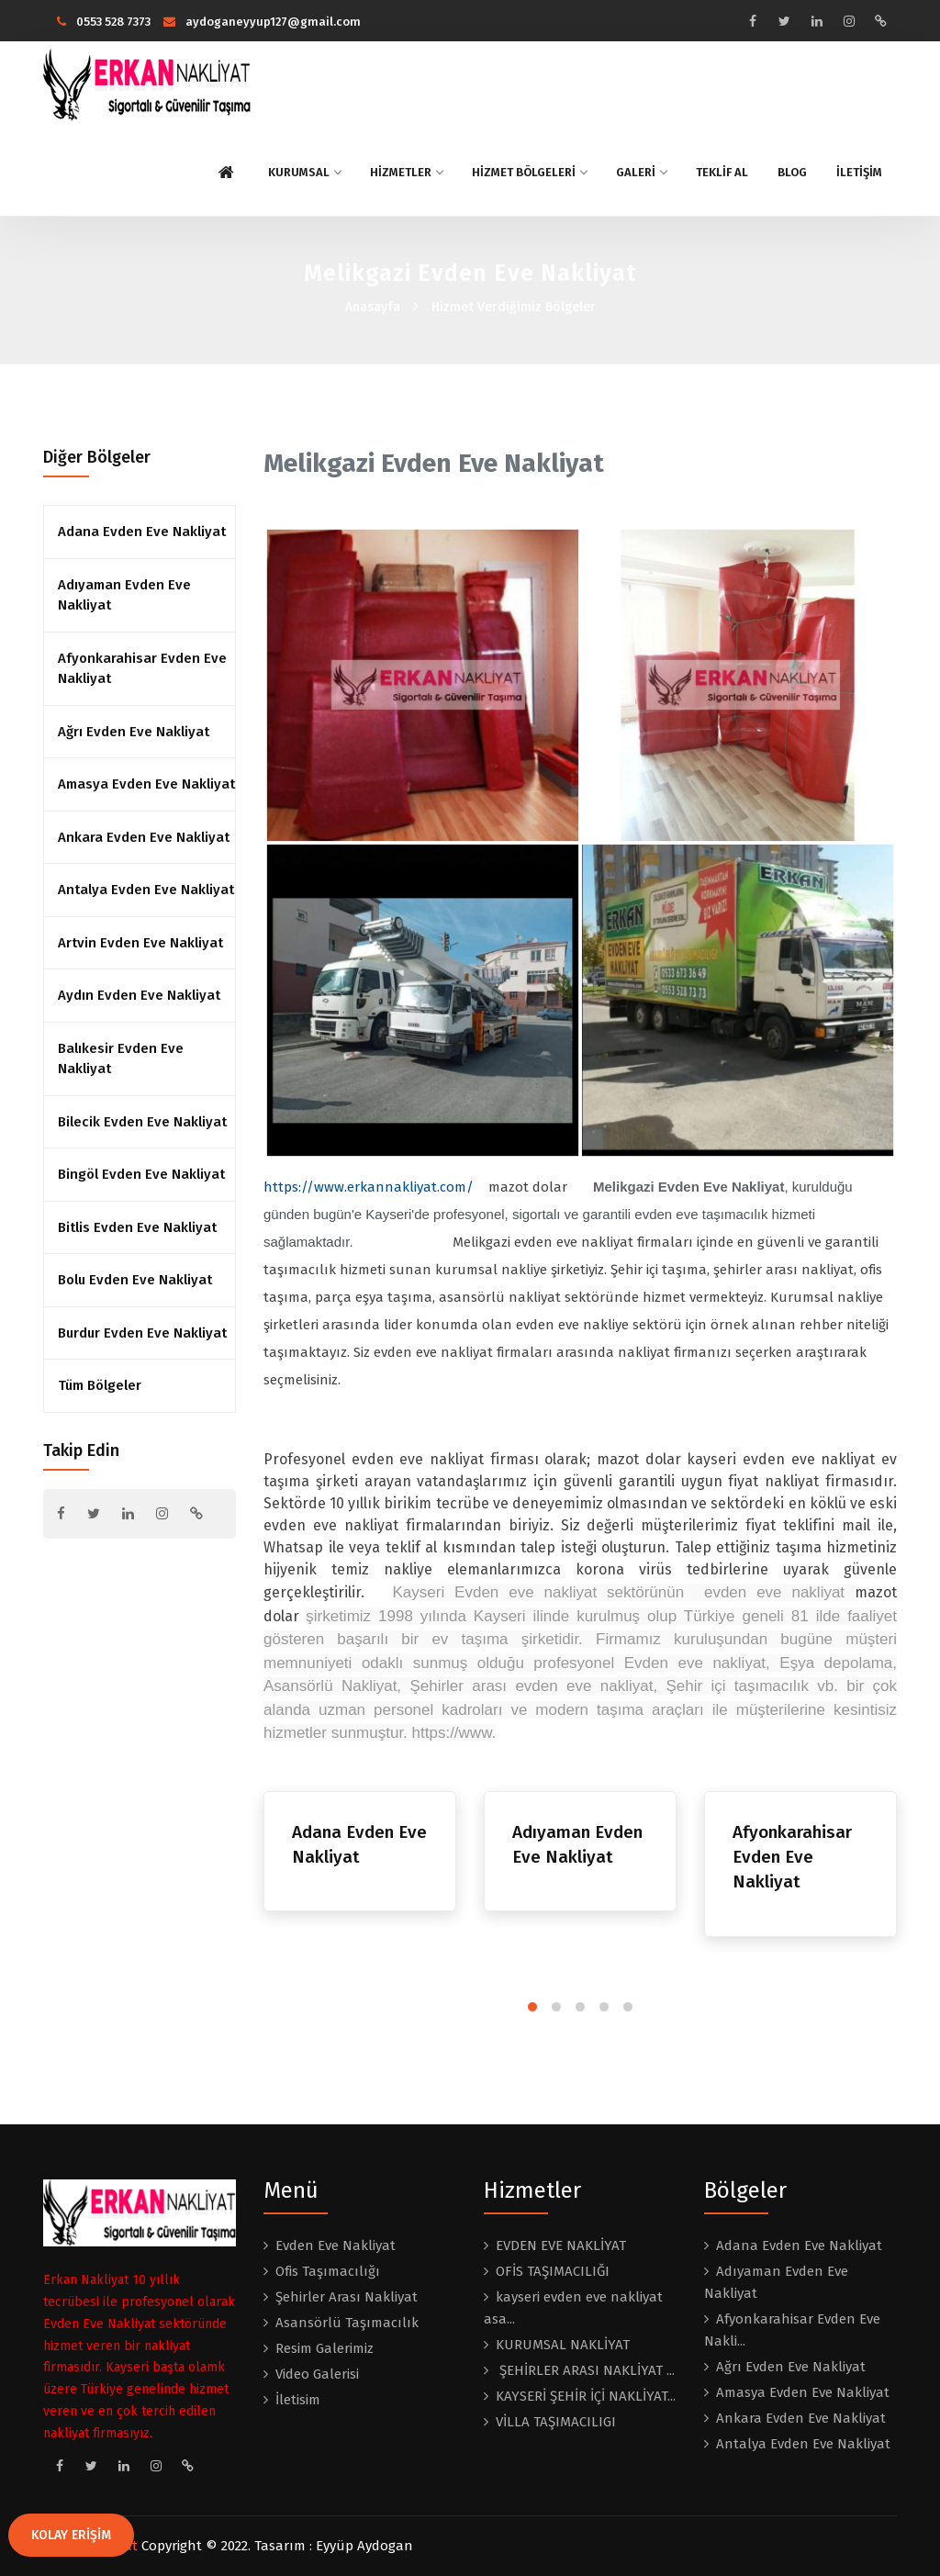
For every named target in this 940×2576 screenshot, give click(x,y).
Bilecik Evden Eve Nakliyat (142, 1122)
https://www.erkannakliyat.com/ (368, 1187)
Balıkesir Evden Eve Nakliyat (121, 1059)
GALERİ (641, 172)
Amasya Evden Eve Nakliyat (146, 784)
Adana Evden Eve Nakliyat (142, 531)
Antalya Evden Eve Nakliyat (146, 889)
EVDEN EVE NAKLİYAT (561, 2245)
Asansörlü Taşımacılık (347, 2322)
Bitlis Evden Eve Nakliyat (137, 1227)
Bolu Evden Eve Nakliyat (135, 1279)
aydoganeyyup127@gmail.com (262, 21)
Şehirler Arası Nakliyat (346, 2297)
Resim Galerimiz (324, 2348)
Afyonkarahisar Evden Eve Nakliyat (142, 669)
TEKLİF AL (722, 172)
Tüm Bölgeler (99, 1385)
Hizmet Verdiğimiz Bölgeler (513, 307)
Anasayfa (372, 307)
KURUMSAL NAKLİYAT (563, 2344)
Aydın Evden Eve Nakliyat (139, 995)
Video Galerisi (317, 2374)
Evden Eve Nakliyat (335, 2245)
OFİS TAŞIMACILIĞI (553, 2271)
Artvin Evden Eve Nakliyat (140, 943)
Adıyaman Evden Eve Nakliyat (124, 595)
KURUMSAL (304, 172)
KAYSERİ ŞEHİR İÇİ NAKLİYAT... (586, 2396)
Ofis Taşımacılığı (327, 2271)
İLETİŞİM (859, 172)
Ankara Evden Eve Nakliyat (143, 837)
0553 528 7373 (104, 21)
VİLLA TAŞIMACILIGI (556, 2422)
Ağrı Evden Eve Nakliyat (133, 731)
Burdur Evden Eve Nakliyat (142, 1333)
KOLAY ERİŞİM (71, 2535)
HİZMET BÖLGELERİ (529, 172)
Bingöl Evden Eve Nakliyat (141, 1174)
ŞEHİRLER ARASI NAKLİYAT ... (585, 2370)
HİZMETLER (406, 172)
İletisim (297, 2399)
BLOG (792, 172)
